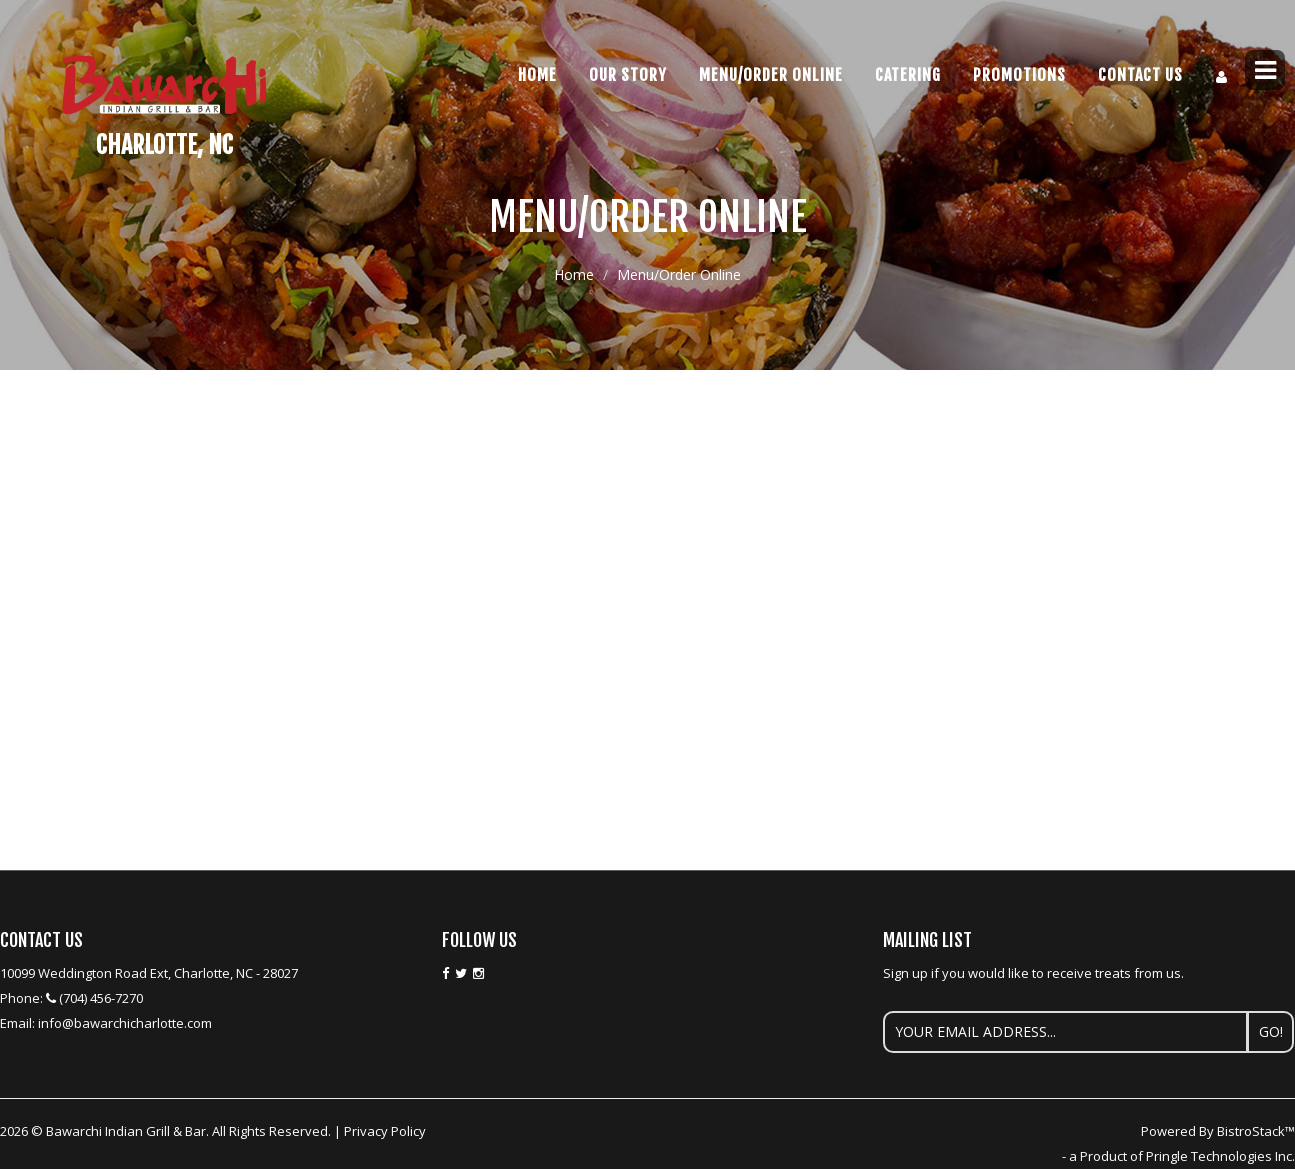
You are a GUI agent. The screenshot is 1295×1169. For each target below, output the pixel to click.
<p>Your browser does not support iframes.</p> (647, 475)
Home (537, 75)
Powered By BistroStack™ (1218, 1131)
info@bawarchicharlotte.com (125, 1023)
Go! (1271, 1031)
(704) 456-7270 (101, 998)
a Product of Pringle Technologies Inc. (1182, 1156)
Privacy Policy (385, 1131)
